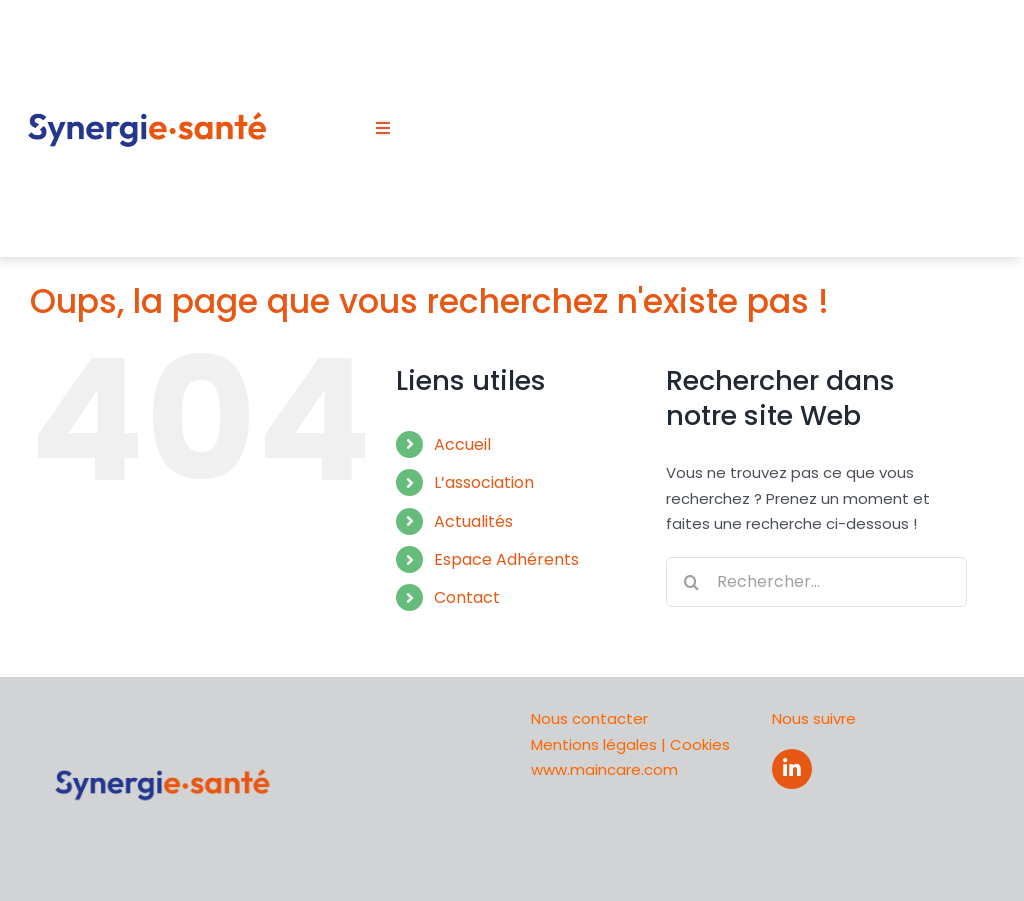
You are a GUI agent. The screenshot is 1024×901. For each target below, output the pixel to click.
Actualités (473, 521)
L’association (484, 482)
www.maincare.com (604, 769)
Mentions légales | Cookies (630, 744)
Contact (467, 597)
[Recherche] (691, 582)
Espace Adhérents (506, 559)
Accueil (462, 444)
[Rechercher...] (816, 582)
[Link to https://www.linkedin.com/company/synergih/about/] (792, 769)
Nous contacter (589, 718)
